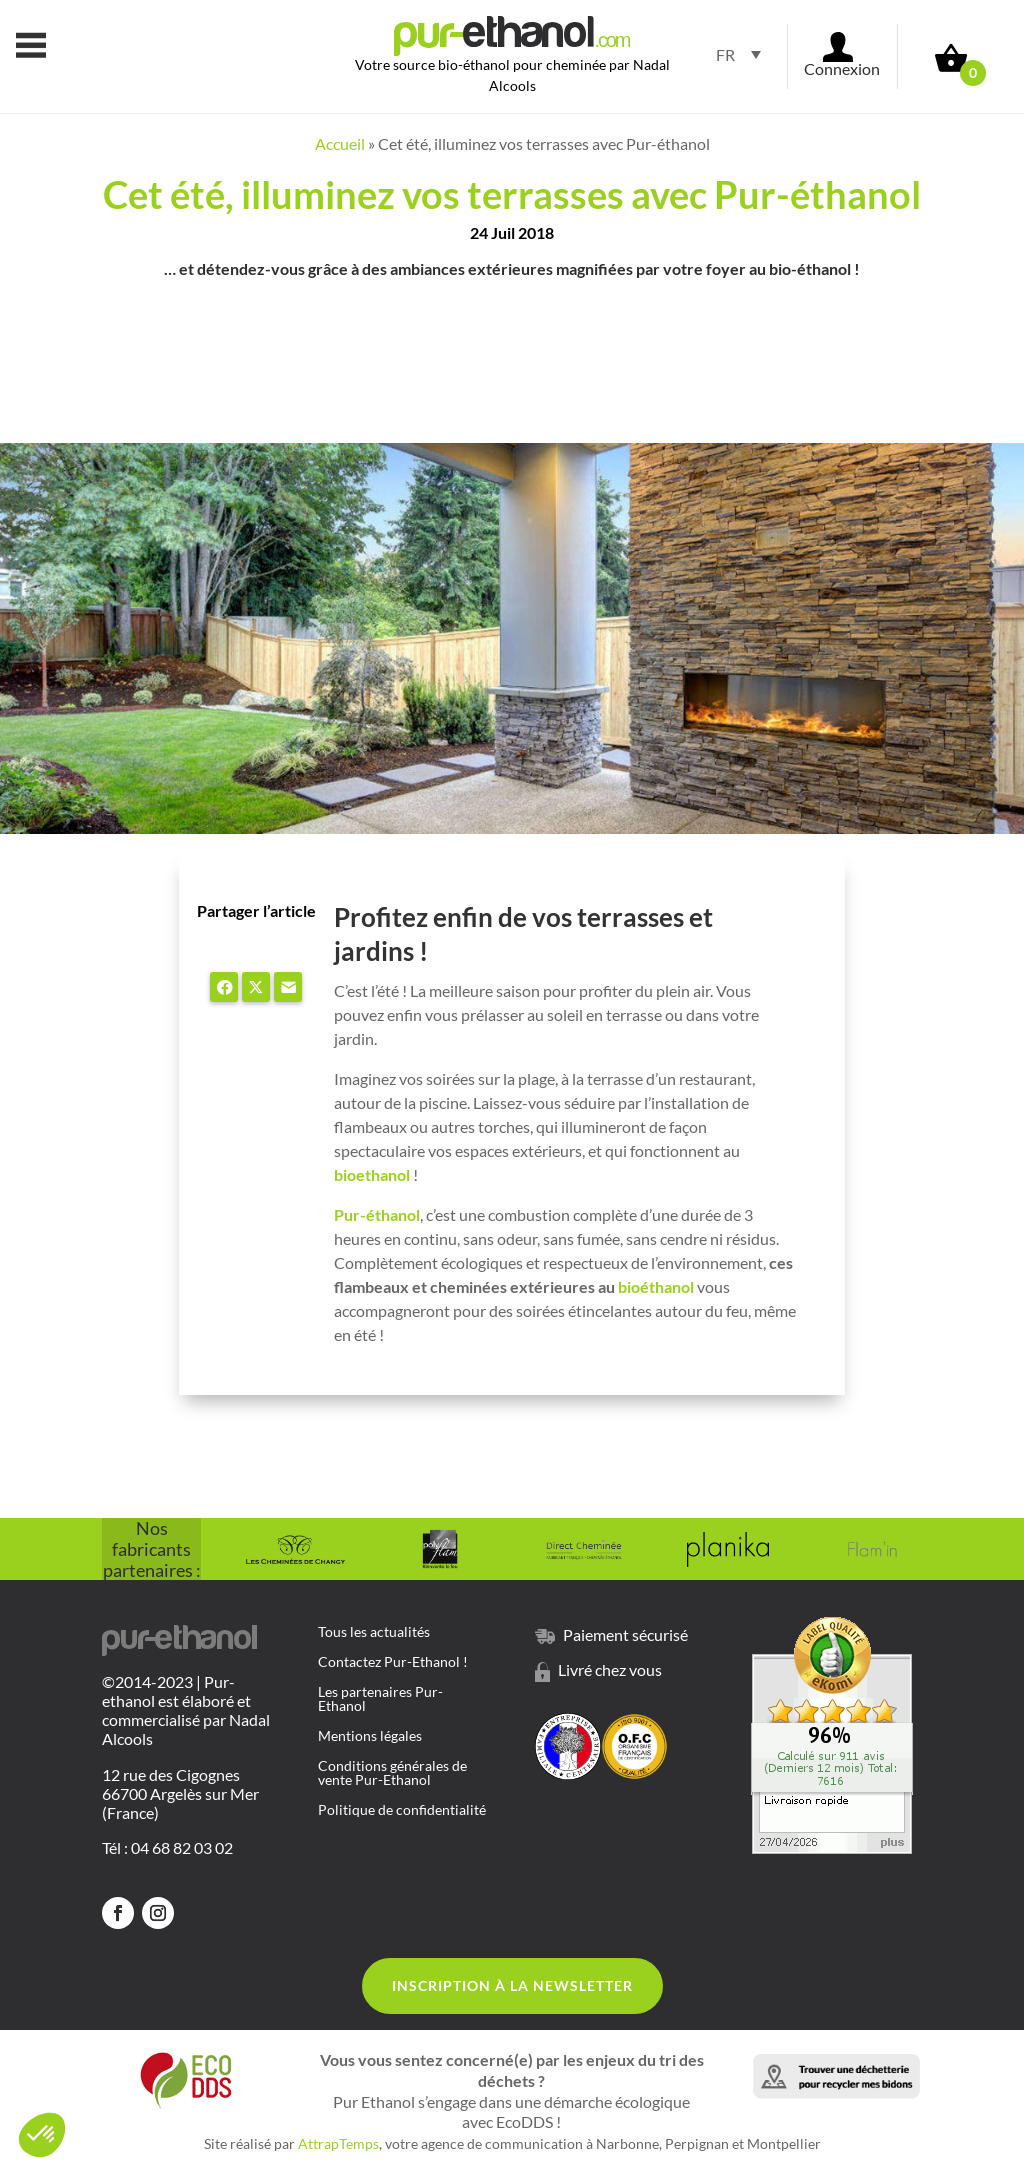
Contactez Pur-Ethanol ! (393, 1662)
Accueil (340, 143)
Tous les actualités (374, 1632)
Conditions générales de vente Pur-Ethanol (392, 1773)
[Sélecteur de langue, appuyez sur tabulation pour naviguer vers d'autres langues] (732, 54)
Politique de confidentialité (402, 1810)
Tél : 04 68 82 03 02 (167, 1847)
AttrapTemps (338, 2143)
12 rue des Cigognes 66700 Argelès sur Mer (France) (180, 1793)
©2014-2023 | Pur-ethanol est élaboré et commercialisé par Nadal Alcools (186, 1710)
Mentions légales (370, 1736)
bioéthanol (656, 1286)
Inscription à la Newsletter (512, 1985)
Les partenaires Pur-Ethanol (380, 1699)
